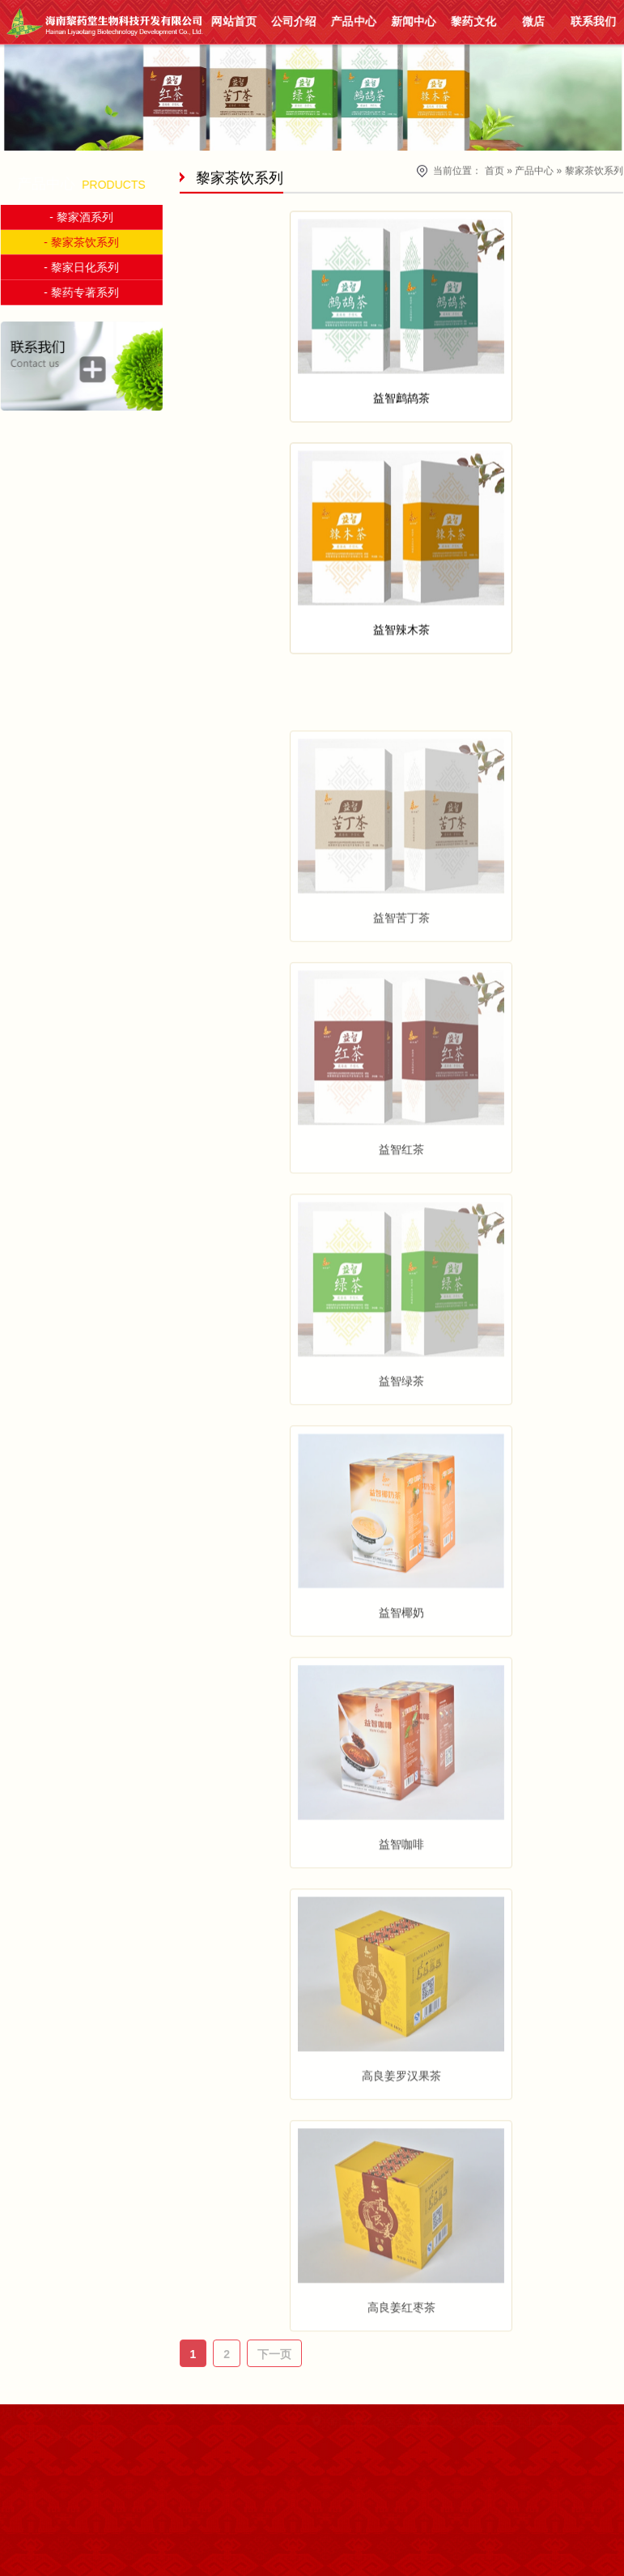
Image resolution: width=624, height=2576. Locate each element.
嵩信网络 (58, 2476)
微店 (533, 21)
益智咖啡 (401, 1895)
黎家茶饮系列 (594, 169)
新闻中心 (413, 21)
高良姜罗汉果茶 (401, 2127)
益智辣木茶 (401, 636)
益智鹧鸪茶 (401, 404)
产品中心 (353, 21)
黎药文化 (473, 21)
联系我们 (593, 21)
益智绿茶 (401, 1432)
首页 (494, 169)
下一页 (274, 2354)
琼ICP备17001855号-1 (58, 2453)
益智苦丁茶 (401, 969)
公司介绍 (293, 21)
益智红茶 (401, 1200)
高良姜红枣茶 (401, 2358)
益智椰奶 (401, 1664)
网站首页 (233, 21)
